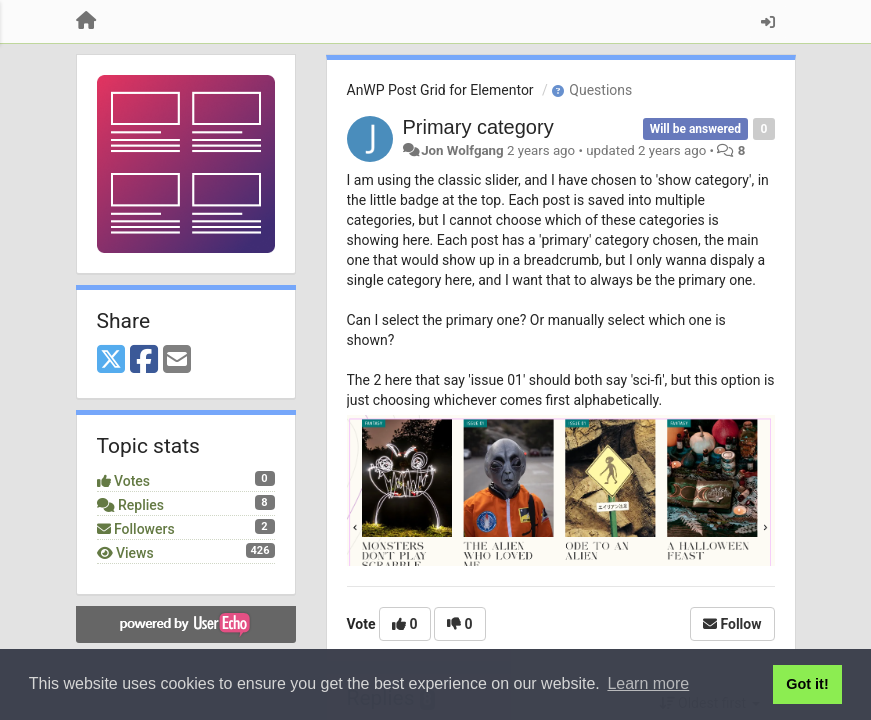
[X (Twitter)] (111, 360)
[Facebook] (144, 360)
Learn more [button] (648, 683)
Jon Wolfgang (462, 150)
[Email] (177, 360)
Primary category (478, 127)
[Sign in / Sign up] (768, 22)
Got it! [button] (807, 684)
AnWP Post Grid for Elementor (440, 90)
